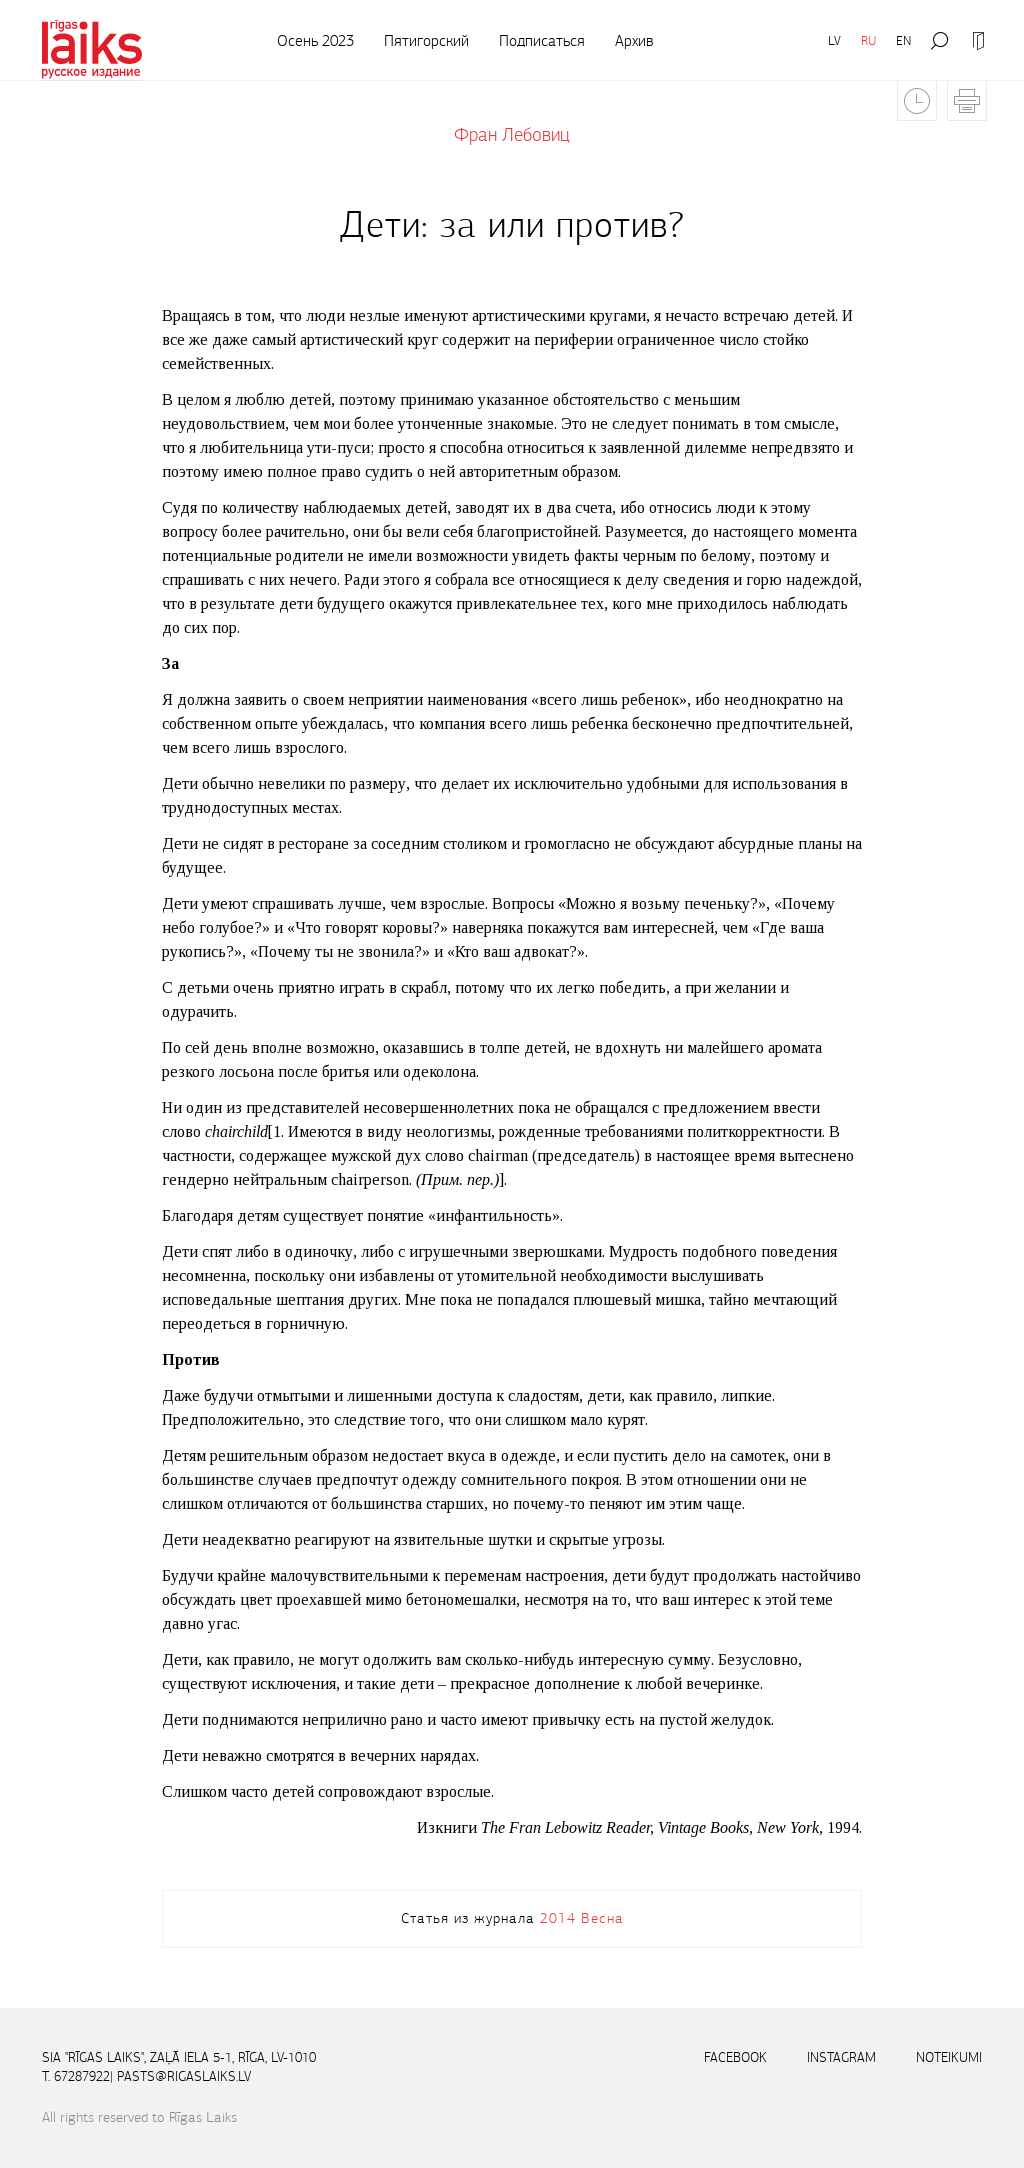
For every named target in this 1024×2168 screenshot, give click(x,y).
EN (903, 40)
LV (834, 40)
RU (868, 40)
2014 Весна (582, 1918)
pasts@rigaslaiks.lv (184, 2076)
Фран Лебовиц (512, 135)
